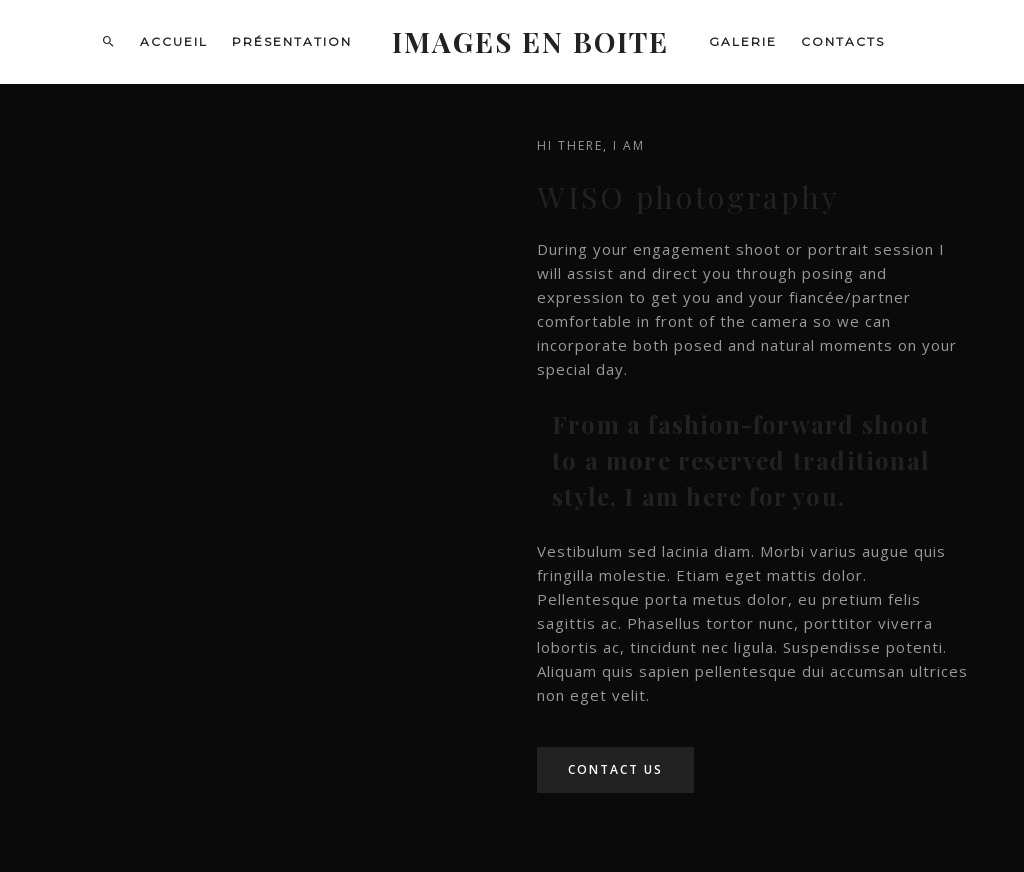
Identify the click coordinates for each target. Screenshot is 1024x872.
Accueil (174, 41)
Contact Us (615, 769)
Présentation (292, 41)
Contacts (843, 41)
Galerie (743, 41)
